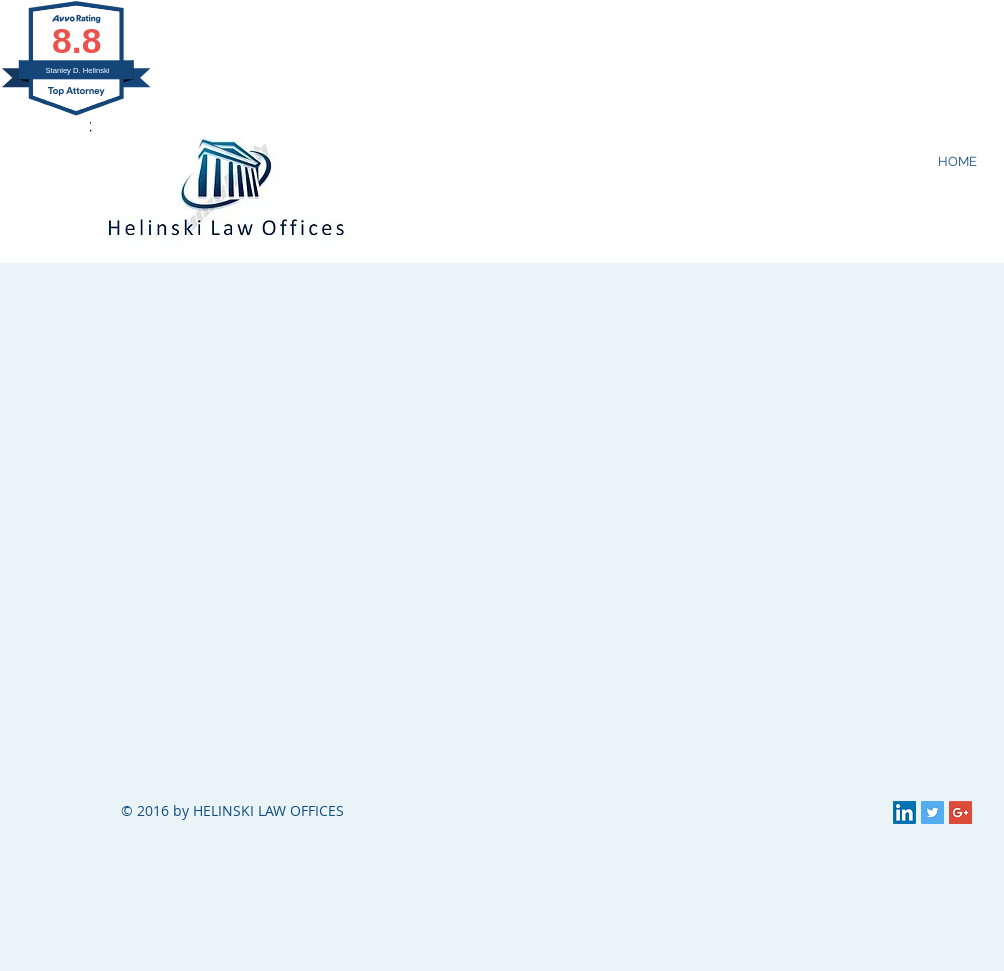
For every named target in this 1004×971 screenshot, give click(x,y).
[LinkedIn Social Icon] (904, 812)
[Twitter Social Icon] (932, 812)
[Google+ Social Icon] (960, 812)
